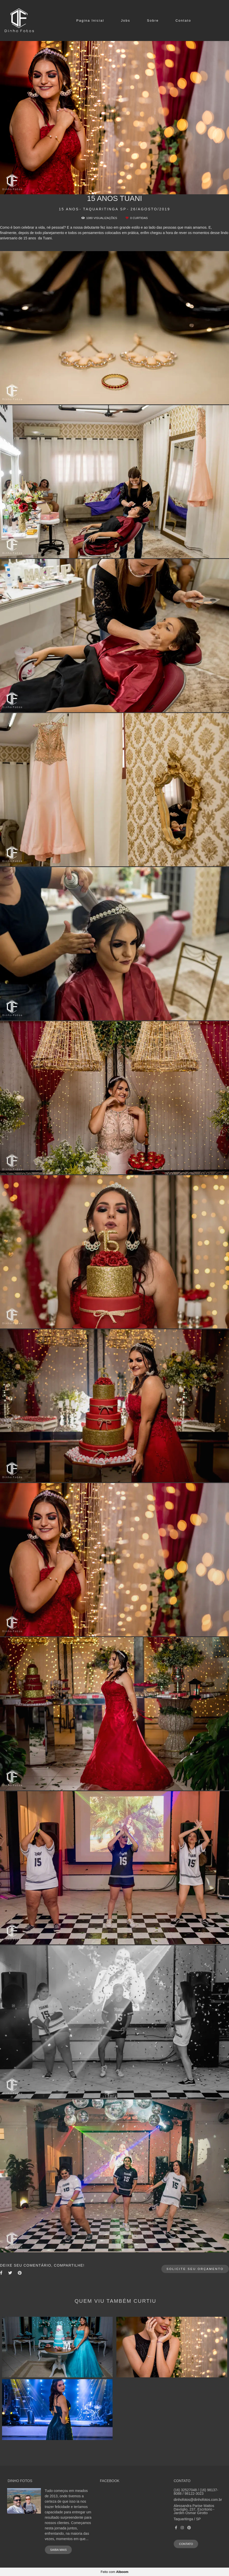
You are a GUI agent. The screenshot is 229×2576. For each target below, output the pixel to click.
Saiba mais (58, 2549)
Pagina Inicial (90, 20)
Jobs (125, 20)
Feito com (114, 2572)
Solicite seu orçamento (195, 2268)
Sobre (153, 20)
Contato (183, 20)
